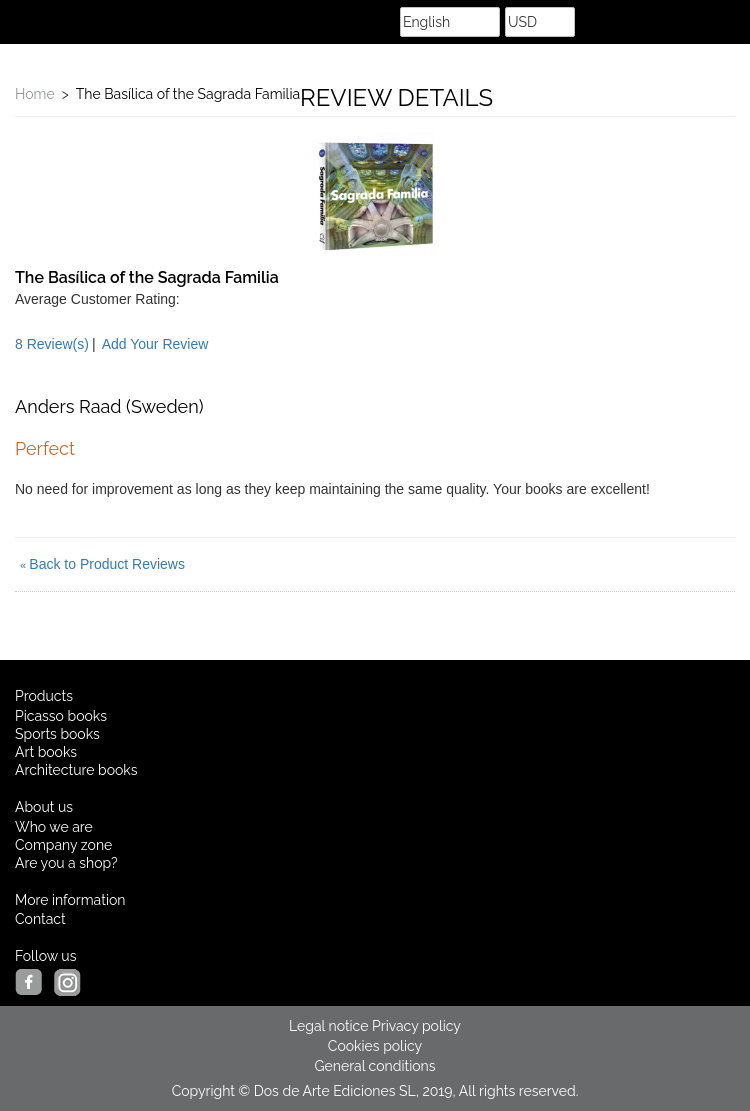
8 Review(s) (52, 344)
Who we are (54, 827)
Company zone (63, 845)
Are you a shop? (66, 863)
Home (35, 94)
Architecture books (76, 770)
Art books (46, 752)
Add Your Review (155, 344)
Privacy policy (416, 1026)
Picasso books (61, 716)
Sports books (57, 734)
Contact (40, 919)
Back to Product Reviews (102, 564)
